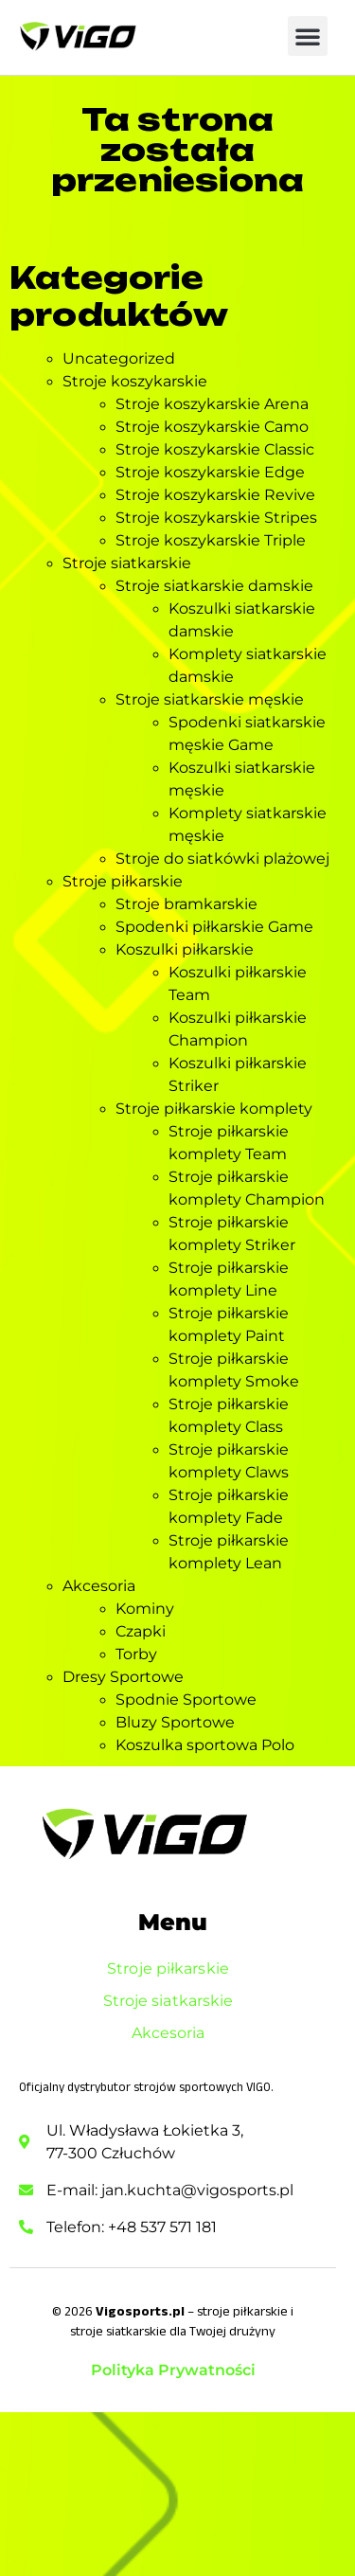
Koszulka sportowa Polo (204, 1745)
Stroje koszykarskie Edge (210, 472)
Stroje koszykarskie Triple (210, 540)
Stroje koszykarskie (134, 381)
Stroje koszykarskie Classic (214, 449)
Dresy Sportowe (123, 1677)
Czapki (140, 1631)
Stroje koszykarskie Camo (212, 427)
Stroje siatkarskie (126, 563)
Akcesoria (98, 1586)
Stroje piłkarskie (122, 881)
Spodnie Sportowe (186, 1699)
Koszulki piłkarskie (184, 949)
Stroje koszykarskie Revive (215, 495)
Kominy (144, 1609)
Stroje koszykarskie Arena (212, 404)
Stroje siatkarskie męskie (209, 699)
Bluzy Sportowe (175, 1722)
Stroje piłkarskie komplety (213, 1109)
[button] (308, 36)
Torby (136, 1654)
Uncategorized (118, 358)
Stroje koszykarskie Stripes (216, 518)
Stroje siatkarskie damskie (214, 586)
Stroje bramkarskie (186, 904)
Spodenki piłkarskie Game (214, 927)
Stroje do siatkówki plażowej (222, 859)
